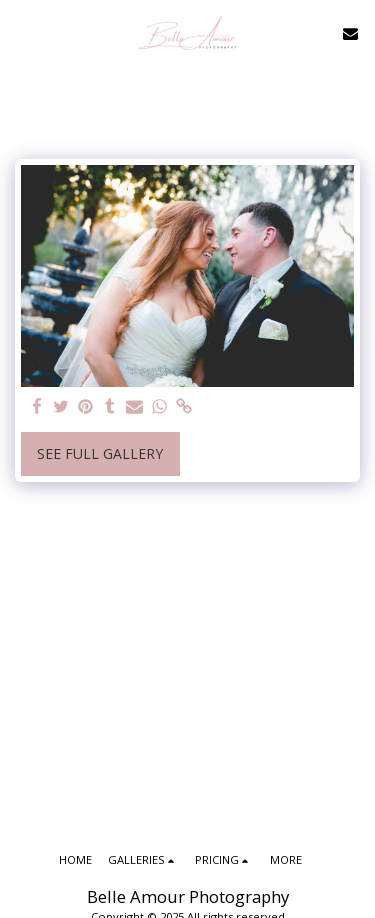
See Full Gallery (100, 453)
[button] (22, 32)
